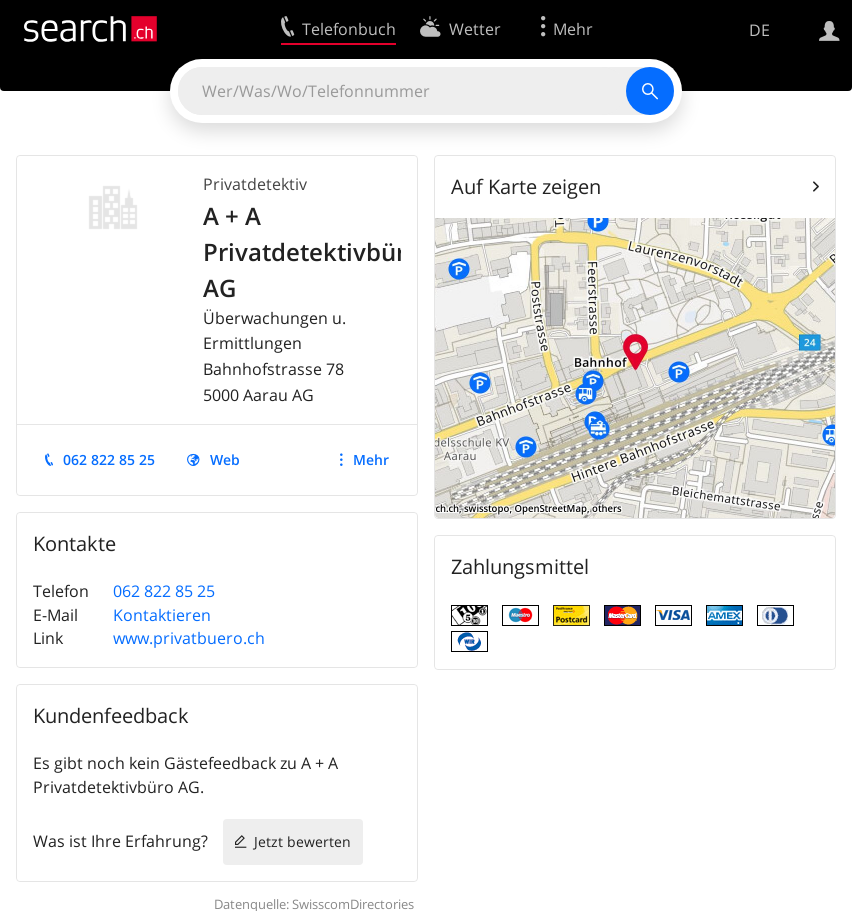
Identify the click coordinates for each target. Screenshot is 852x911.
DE (759, 30)
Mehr (371, 459)
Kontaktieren (162, 615)
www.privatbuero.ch (189, 638)
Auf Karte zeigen (526, 186)
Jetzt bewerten (302, 841)
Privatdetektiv (255, 184)
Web (225, 459)
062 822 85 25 (109, 459)
